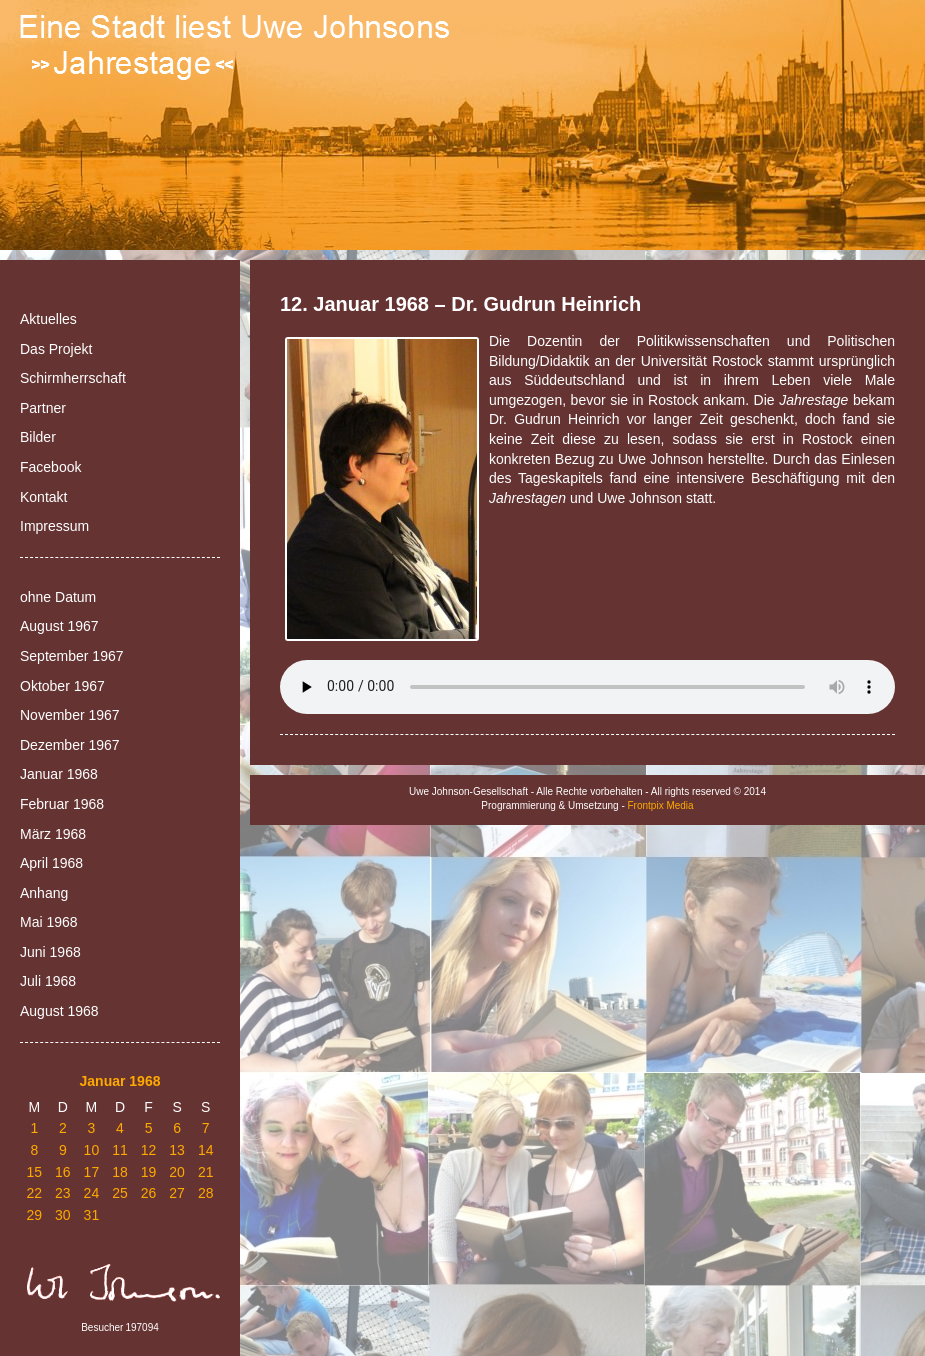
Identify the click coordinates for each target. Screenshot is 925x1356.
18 (120, 1172)
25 (120, 1193)
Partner (43, 408)
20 (177, 1172)
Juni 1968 (50, 952)
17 (92, 1172)
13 (177, 1150)
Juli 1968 (48, 981)
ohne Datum (58, 597)
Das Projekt (56, 349)
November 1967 (70, 715)
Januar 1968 (59, 774)
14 (206, 1150)
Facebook (50, 467)
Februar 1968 (62, 804)
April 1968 (51, 863)
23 (63, 1193)
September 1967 (72, 656)
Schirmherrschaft (73, 378)
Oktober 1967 (62, 686)
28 (206, 1193)
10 (92, 1150)
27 (177, 1193)
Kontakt (43, 497)
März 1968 (53, 834)
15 (34, 1172)
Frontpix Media (661, 805)
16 (63, 1172)
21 (206, 1172)
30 (63, 1215)
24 (92, 1193)
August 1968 (59, 1011)
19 (149, 1172)
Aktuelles (48, 319)
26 (149, 1193)
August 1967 (59, 626)
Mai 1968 (49, 922)
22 (34, 1193)
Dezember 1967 (70, 745)
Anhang (44, 893)
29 (34, 1215)
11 (120, 1150)
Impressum (54, 526)
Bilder (38, 437)
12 (149, 1150)
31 (92, 1215)
